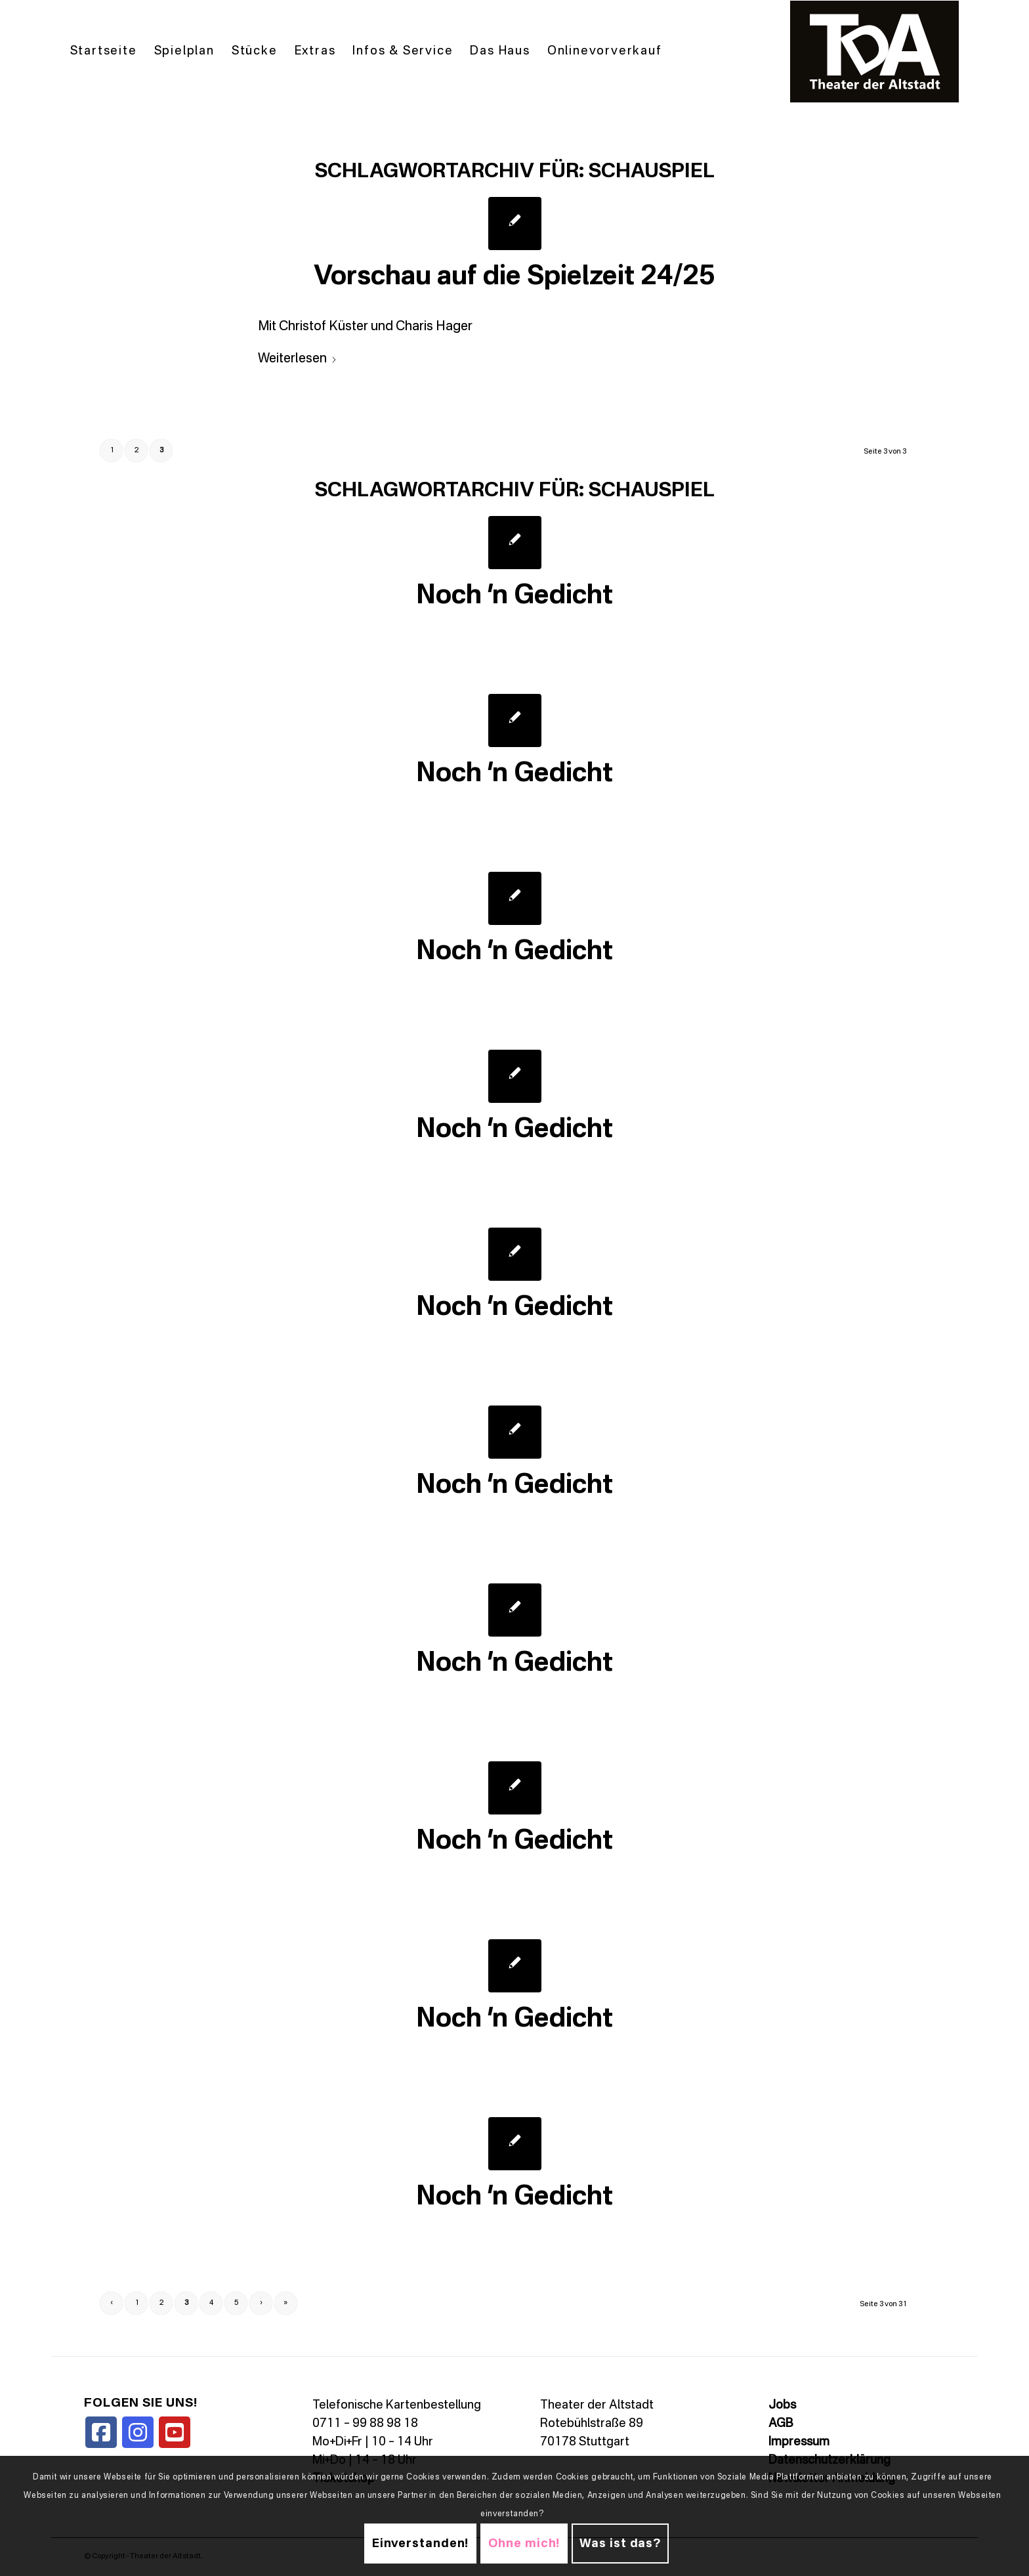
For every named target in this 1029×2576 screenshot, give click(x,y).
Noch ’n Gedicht (514, 596)
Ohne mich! (524, 2544)
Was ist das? (620, 2544)
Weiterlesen (297, 359)
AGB (780, 2424)
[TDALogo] (874, 51)
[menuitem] (104, 51)
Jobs (782, 2405)
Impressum (799, 2442)
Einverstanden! (420, 2544)
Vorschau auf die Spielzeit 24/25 (514, 277)
